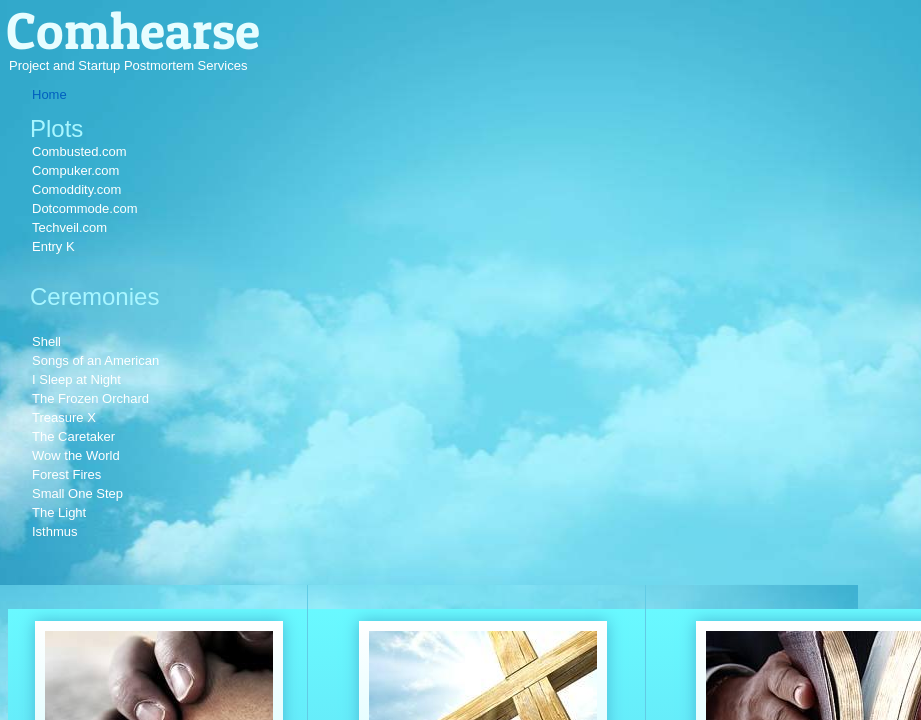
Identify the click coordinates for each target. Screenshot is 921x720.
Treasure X (64, 417)
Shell (46, 341)
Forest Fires (66, 474)
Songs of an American (95, 360)
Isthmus (55, 531)
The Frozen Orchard (90, 398)
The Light (59, 512)
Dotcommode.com (84, 208)
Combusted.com (79, 151)
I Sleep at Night (76, 379)
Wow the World (76, 455)
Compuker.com (75, 170)
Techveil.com (69, 227)
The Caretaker (73, 436)
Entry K (53, 246)
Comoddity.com (76, 189)
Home (49, 94)
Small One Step (77, 493)
